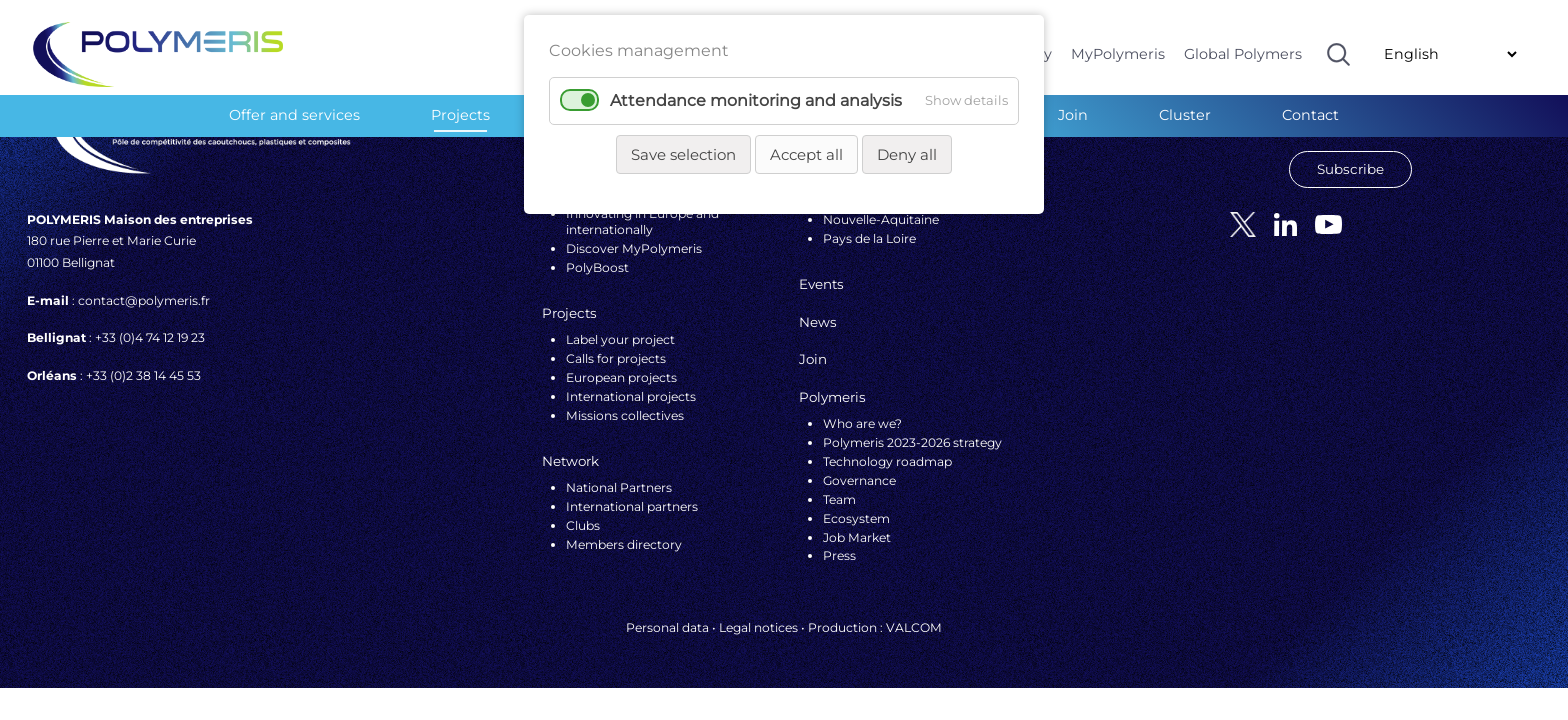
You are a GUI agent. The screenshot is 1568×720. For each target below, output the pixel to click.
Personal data (667, 627)
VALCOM (914, 627)
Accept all (806, 154)
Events (821, 284)
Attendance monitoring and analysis (756, 100)
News (818, 322)
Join (1073, 115)
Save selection (683, 154)
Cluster (1185, 115)
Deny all (907, 154)
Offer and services (294, 115)
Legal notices (758, 627)
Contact (1310, 115)
